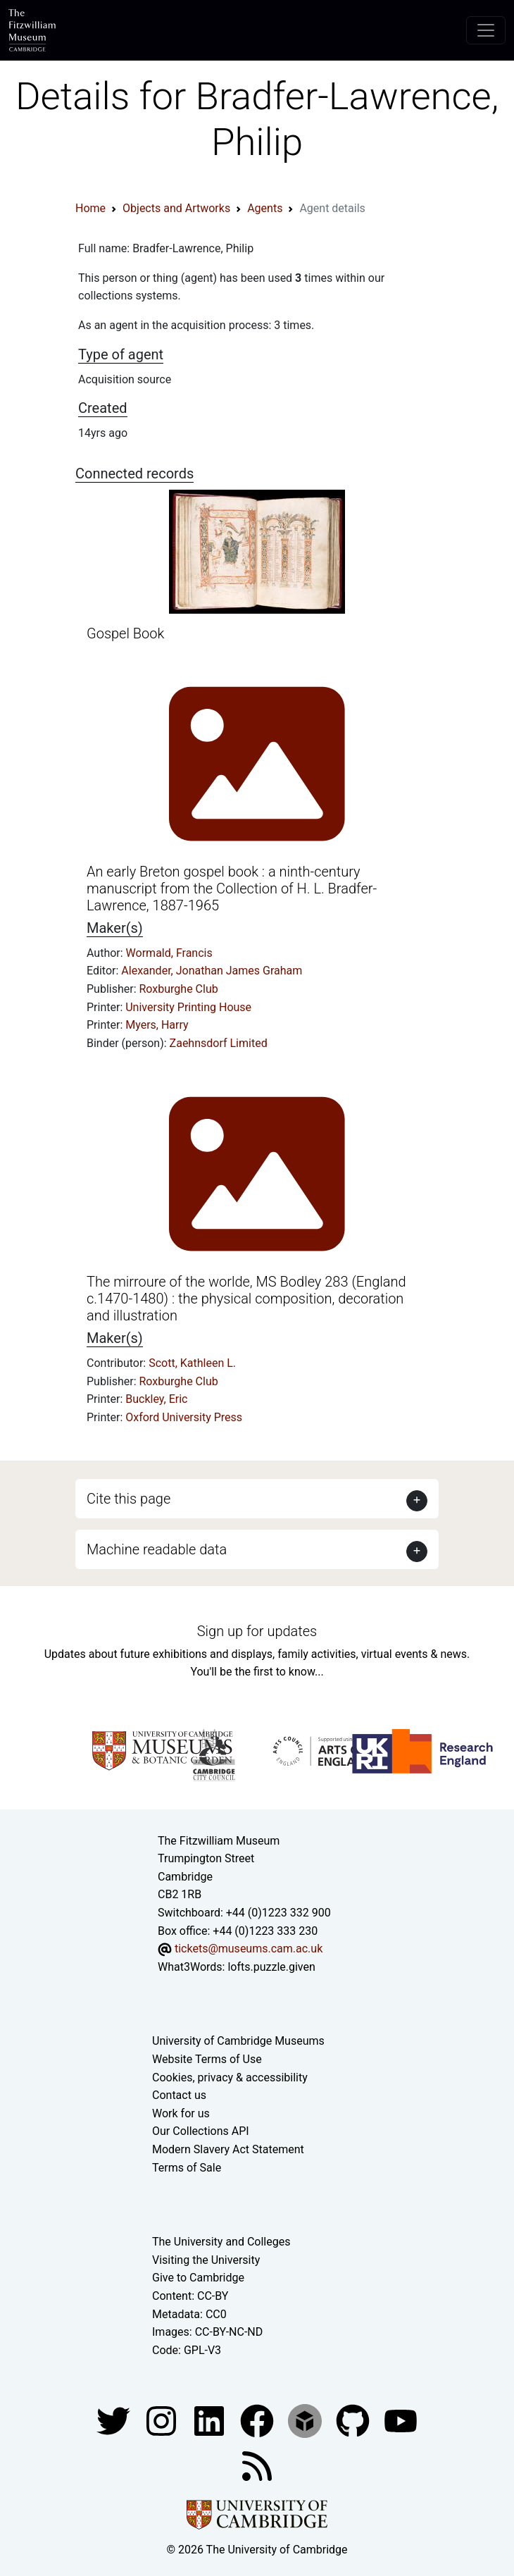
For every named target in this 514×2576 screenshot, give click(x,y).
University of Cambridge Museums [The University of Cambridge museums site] (238, 2041)
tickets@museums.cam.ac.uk (248, 1948)
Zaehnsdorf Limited (219, 1043)
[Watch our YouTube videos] (400, 2420)
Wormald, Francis (169, 953)
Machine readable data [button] (157, 1549)
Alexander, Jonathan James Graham (211, 970)
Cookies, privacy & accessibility (230, 2077)
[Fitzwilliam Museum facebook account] (210, 2420)
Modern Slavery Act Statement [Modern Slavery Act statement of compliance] (228, 2149)
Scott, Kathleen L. (192, 1363)
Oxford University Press (183, 1417)
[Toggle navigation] (486, 30)
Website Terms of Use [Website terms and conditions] (207, 2059)
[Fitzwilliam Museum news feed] (257, 2465)
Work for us (181, 2113)
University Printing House (188, 1007)
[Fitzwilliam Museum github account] (354, 2420)
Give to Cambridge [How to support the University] (198, 2277)
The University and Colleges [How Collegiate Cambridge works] (221, 2241)
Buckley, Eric (156, 1399)
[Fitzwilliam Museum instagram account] (163, 2420)
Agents (264, 208)
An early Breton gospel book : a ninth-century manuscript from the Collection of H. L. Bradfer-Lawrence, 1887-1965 (232, 888)
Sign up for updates (257, 1631)
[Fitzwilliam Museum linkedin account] (258, 2420)
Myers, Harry (156, 1025)
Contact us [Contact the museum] (179, 2095)
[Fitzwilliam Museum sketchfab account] (306, 2420)
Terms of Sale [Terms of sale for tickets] (186, 2167)
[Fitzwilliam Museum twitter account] (115, 2420)
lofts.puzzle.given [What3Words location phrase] (271, 1967)
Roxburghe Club (178, 989)
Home (90, 208)
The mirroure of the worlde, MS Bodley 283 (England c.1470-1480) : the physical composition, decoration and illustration (246, 1298)
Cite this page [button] (128, 1498)
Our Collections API (200, 2131)
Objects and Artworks (176, 208)
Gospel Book (125, 633)
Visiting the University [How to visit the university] (206, 2260)
